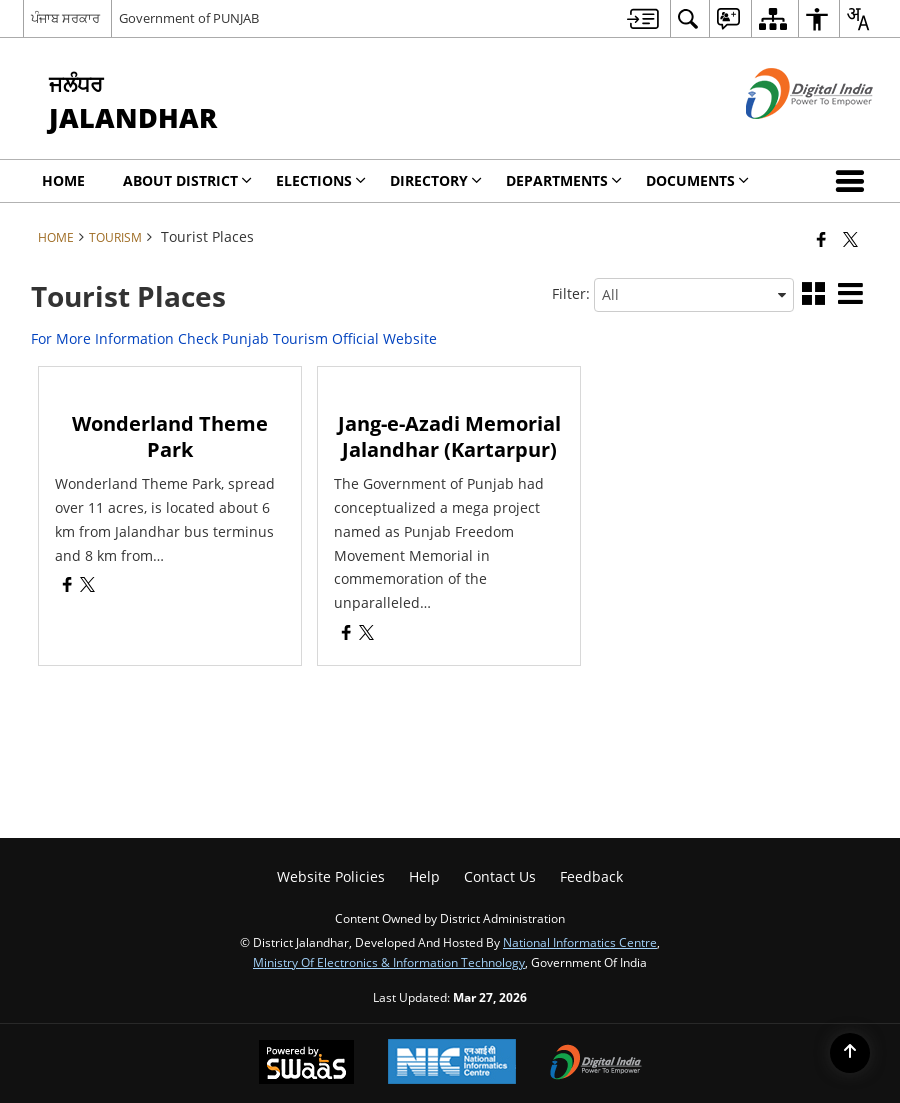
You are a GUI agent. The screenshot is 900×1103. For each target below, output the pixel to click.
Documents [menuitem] (697, 180)
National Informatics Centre (580, 942)
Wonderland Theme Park (170, 436)
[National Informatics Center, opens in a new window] (452, 1063)
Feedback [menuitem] (591, 876)
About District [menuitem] (187, 180)
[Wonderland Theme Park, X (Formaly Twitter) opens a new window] (87, 586)
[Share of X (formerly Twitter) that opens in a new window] (850, 239)
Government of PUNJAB (189, 18)
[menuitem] (643, 18)
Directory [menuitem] (436, 180)
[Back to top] (850, 1053)
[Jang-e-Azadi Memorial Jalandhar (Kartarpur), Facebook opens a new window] (346, 634)
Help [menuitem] (424, 876)
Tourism (115, 237)
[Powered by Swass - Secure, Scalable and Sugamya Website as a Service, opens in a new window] (306, 1064)
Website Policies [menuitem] (331, 876)
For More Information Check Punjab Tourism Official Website (234, 338)
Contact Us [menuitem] (500, 876)
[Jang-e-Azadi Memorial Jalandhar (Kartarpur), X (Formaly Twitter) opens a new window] (366, 634)
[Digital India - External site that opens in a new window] (784, 135)
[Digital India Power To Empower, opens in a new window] (596, 1064)
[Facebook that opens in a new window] (821, 239)
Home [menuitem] (63, 180)
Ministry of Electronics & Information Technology (389, 962)
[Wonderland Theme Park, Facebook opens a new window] (67, 586)
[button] (854, 181)
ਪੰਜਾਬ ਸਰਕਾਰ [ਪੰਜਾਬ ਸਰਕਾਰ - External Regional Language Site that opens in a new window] (65, 18)
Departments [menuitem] (564, 180)
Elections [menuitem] (321, 180)
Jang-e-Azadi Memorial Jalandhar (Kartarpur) (449, 436)
